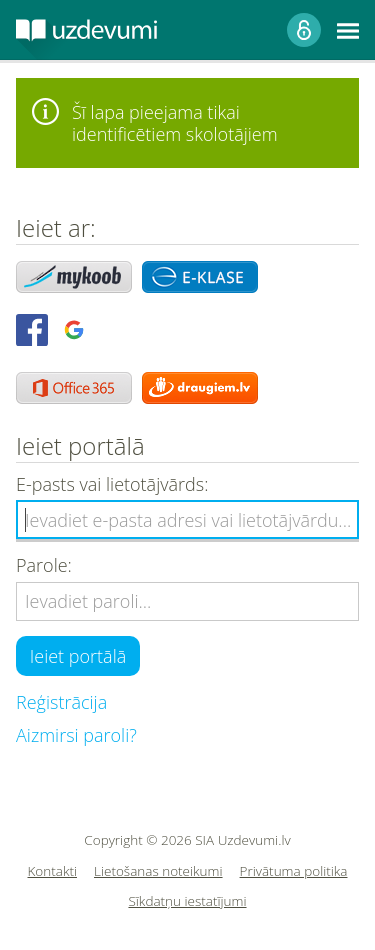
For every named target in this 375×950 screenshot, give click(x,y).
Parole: (44, 565)
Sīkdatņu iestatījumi (187, 901)
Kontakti (53, 871)
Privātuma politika (294, 871)
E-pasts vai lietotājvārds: (112, 484)
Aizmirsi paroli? (76, 735)
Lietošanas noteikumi (158, 871)
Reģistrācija (61, 702)
